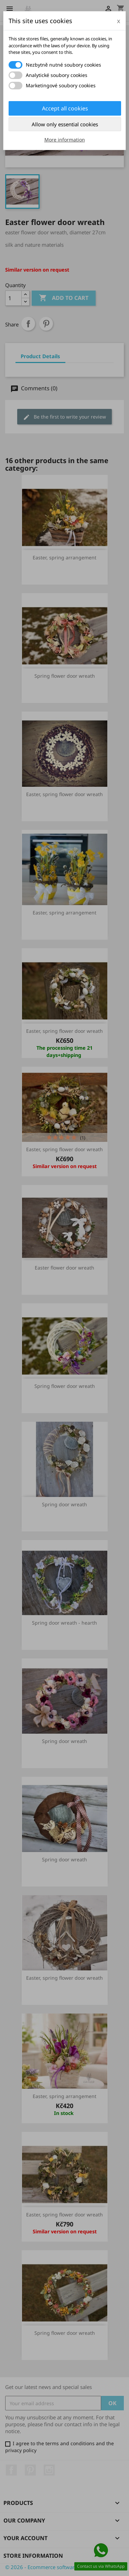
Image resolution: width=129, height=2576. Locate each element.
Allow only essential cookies (65, 124)
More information (64, 139)
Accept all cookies (65, 108)
